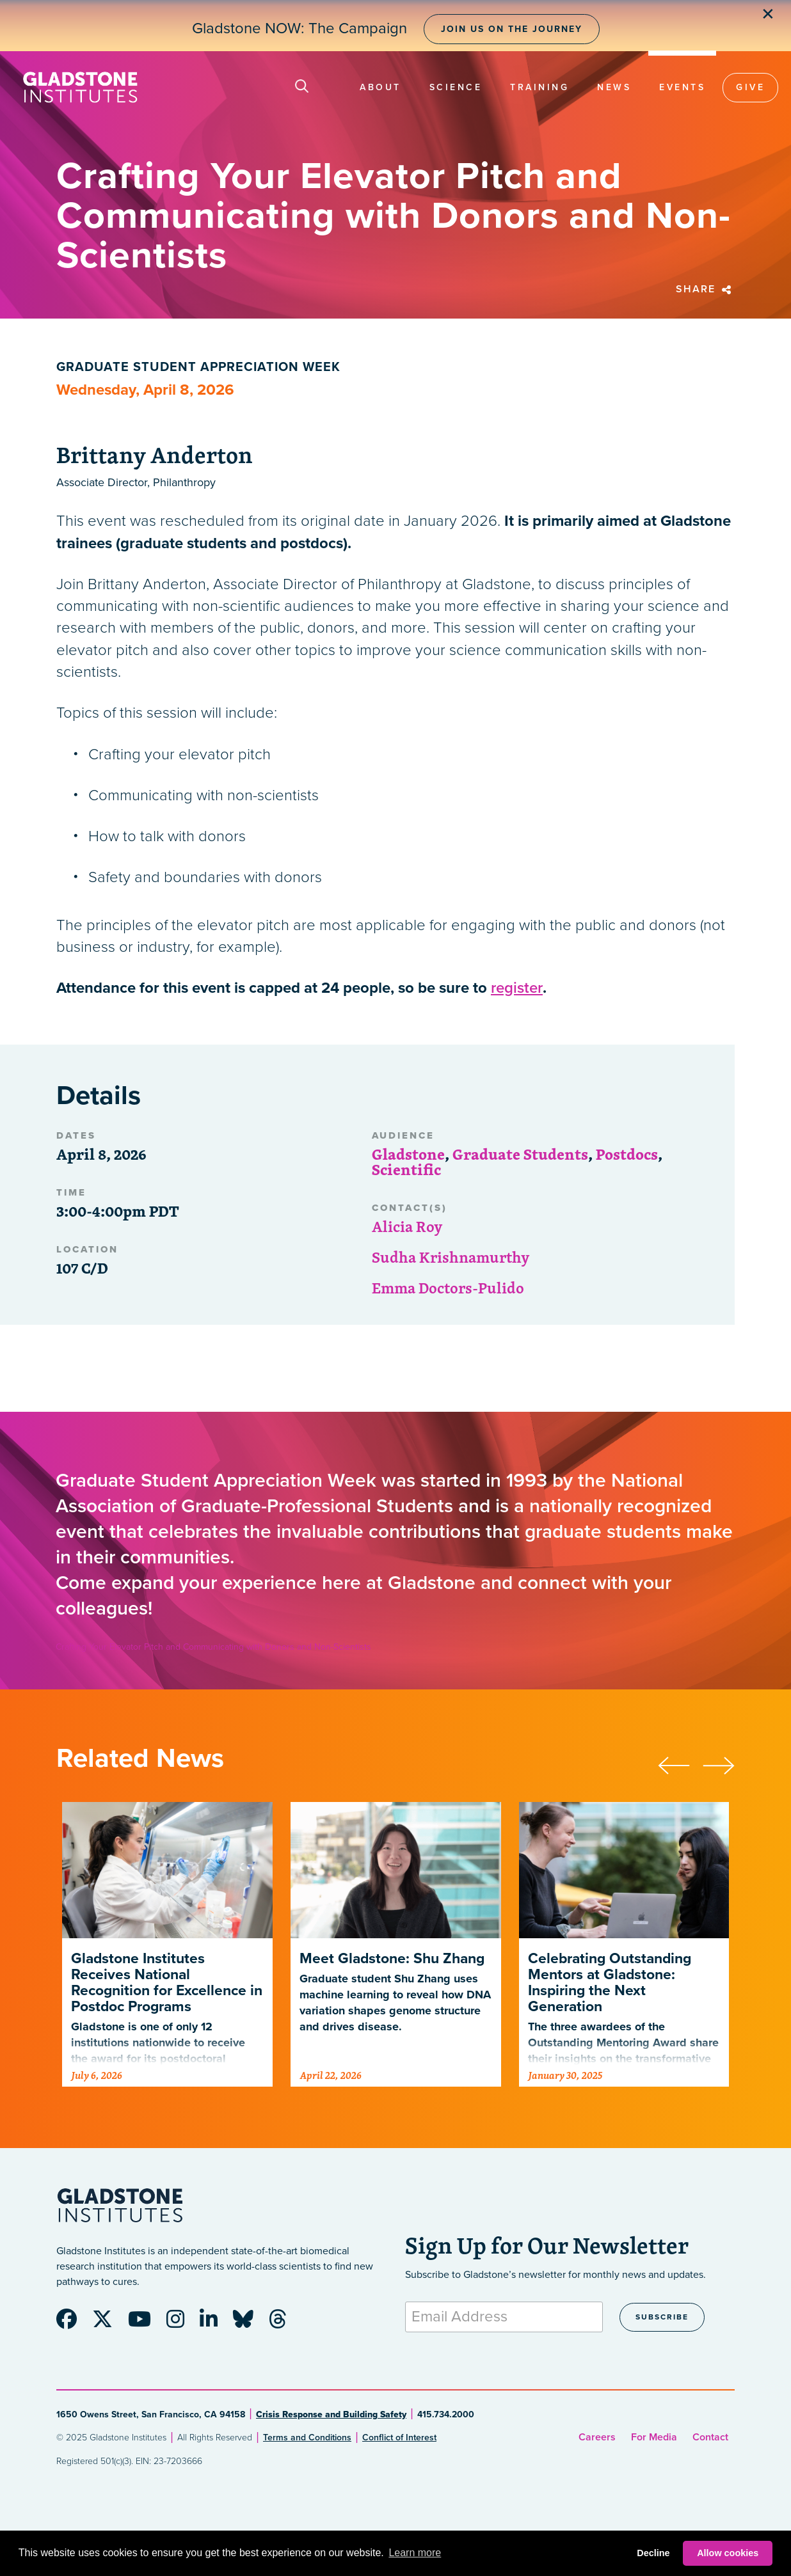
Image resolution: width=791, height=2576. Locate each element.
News (614, 87)
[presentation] (680, 1764)
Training (539, 87)
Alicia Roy (407, 1226)
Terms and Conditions (307, 2437)
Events (682, 87)
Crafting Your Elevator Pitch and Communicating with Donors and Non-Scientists (213, 1646)
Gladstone (408, 1154)
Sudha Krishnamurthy (451, 1257)
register (517, 988)
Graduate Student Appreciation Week (198, 367)
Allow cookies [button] (727, 2553)
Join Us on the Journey (511, 29)
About (380, 87)
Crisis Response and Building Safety (331, 2414)
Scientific (406, 1169)
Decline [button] (653, 2553)
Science (456, 87)
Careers (597, 2437)
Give (750, 87)
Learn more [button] (414, 2552)
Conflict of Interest (399, 2437)
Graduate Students (520, 1154)
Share (705, 289)
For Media (654, 2437)
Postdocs (627, 1154)
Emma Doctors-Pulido (448, 1287)
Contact (710, 2437)
